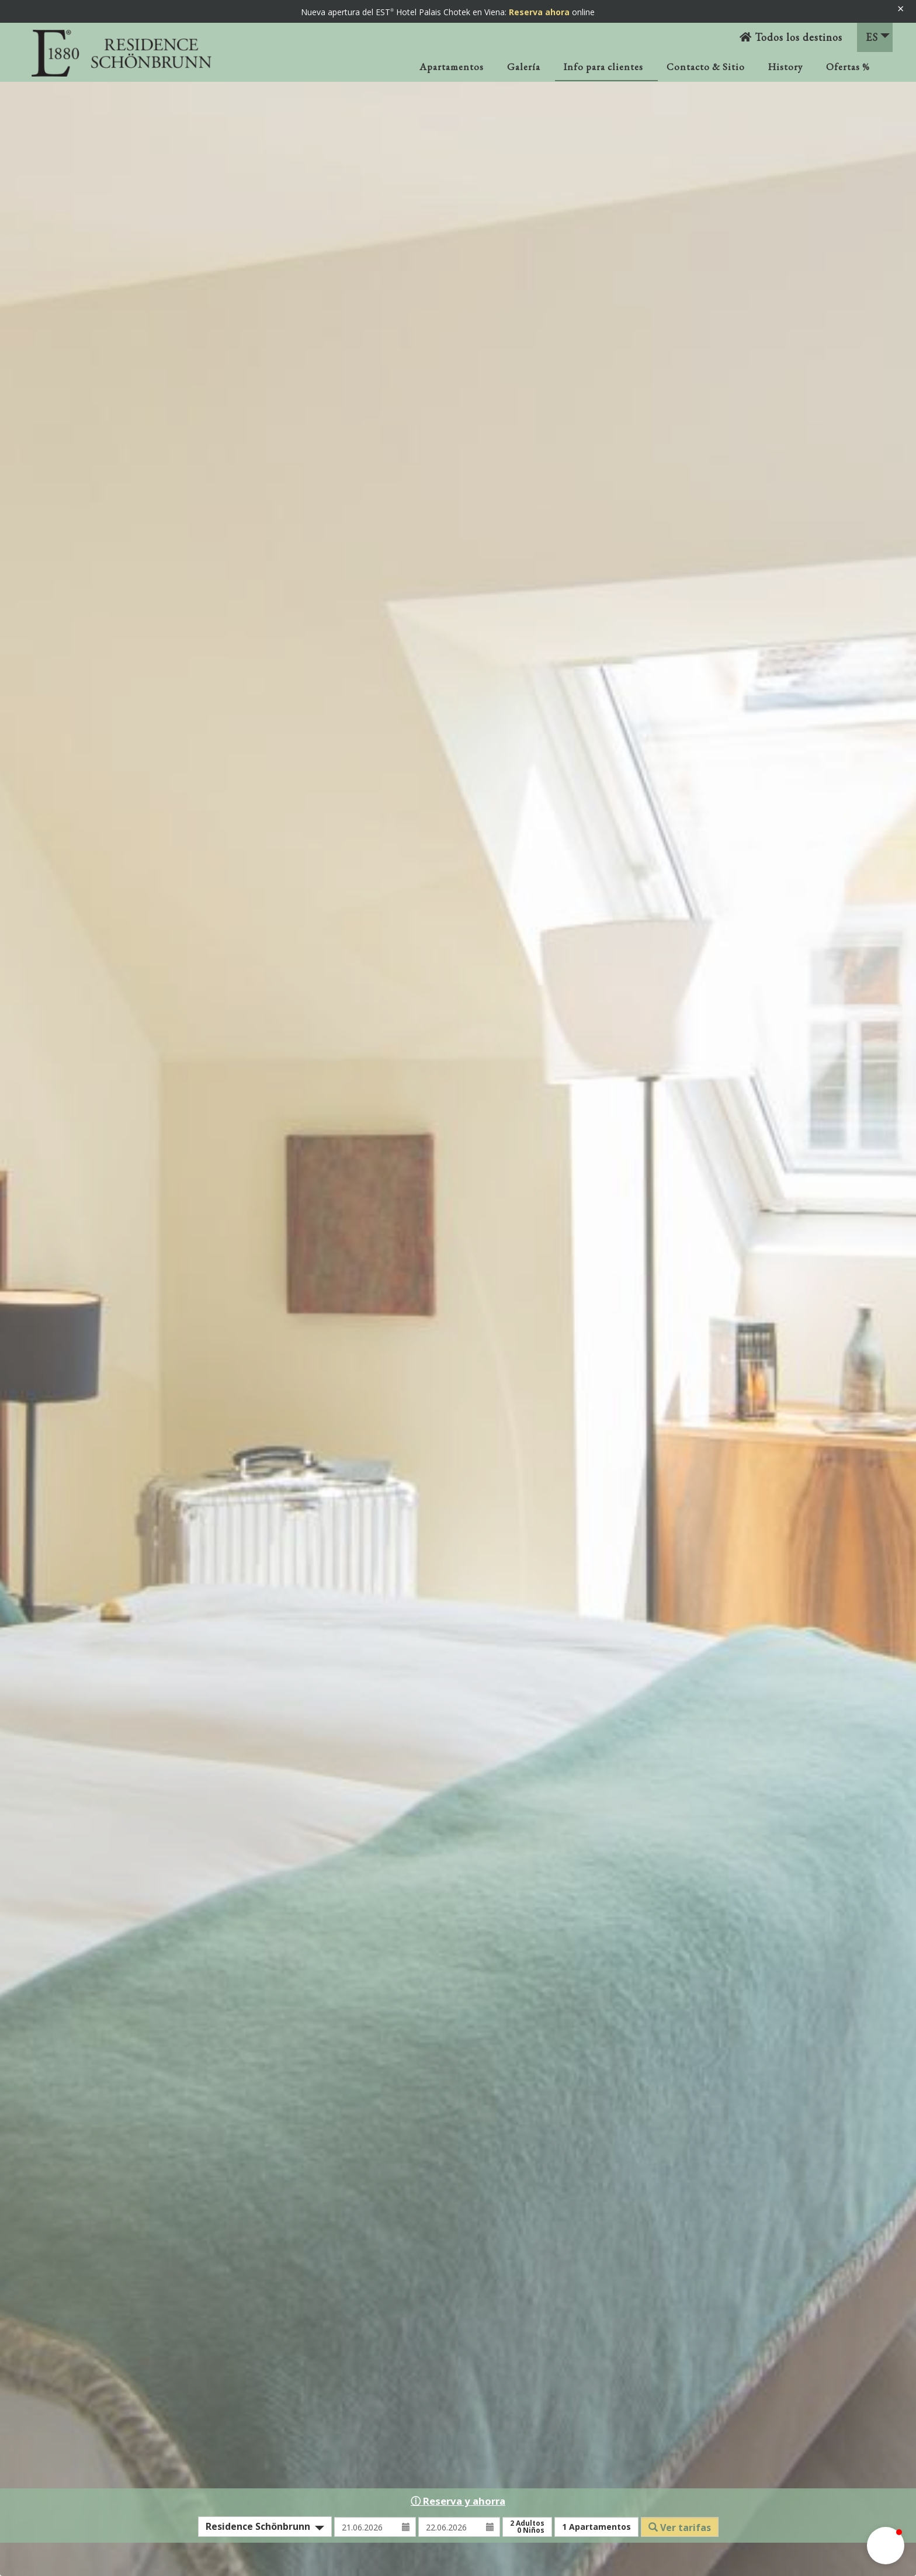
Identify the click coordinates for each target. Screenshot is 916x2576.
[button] (885, 2545)
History (785, 66)
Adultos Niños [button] (527, 2526)
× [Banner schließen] (900, 8)
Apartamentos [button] (596, 2526)
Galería (523, 66)
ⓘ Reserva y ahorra (458, 2501)
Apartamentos (451, 66)
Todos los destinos (791, 37)
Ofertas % (848, 66)
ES (878, 37)
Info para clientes (603, 66)
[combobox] (265, 2526)
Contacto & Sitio (706, 66)
